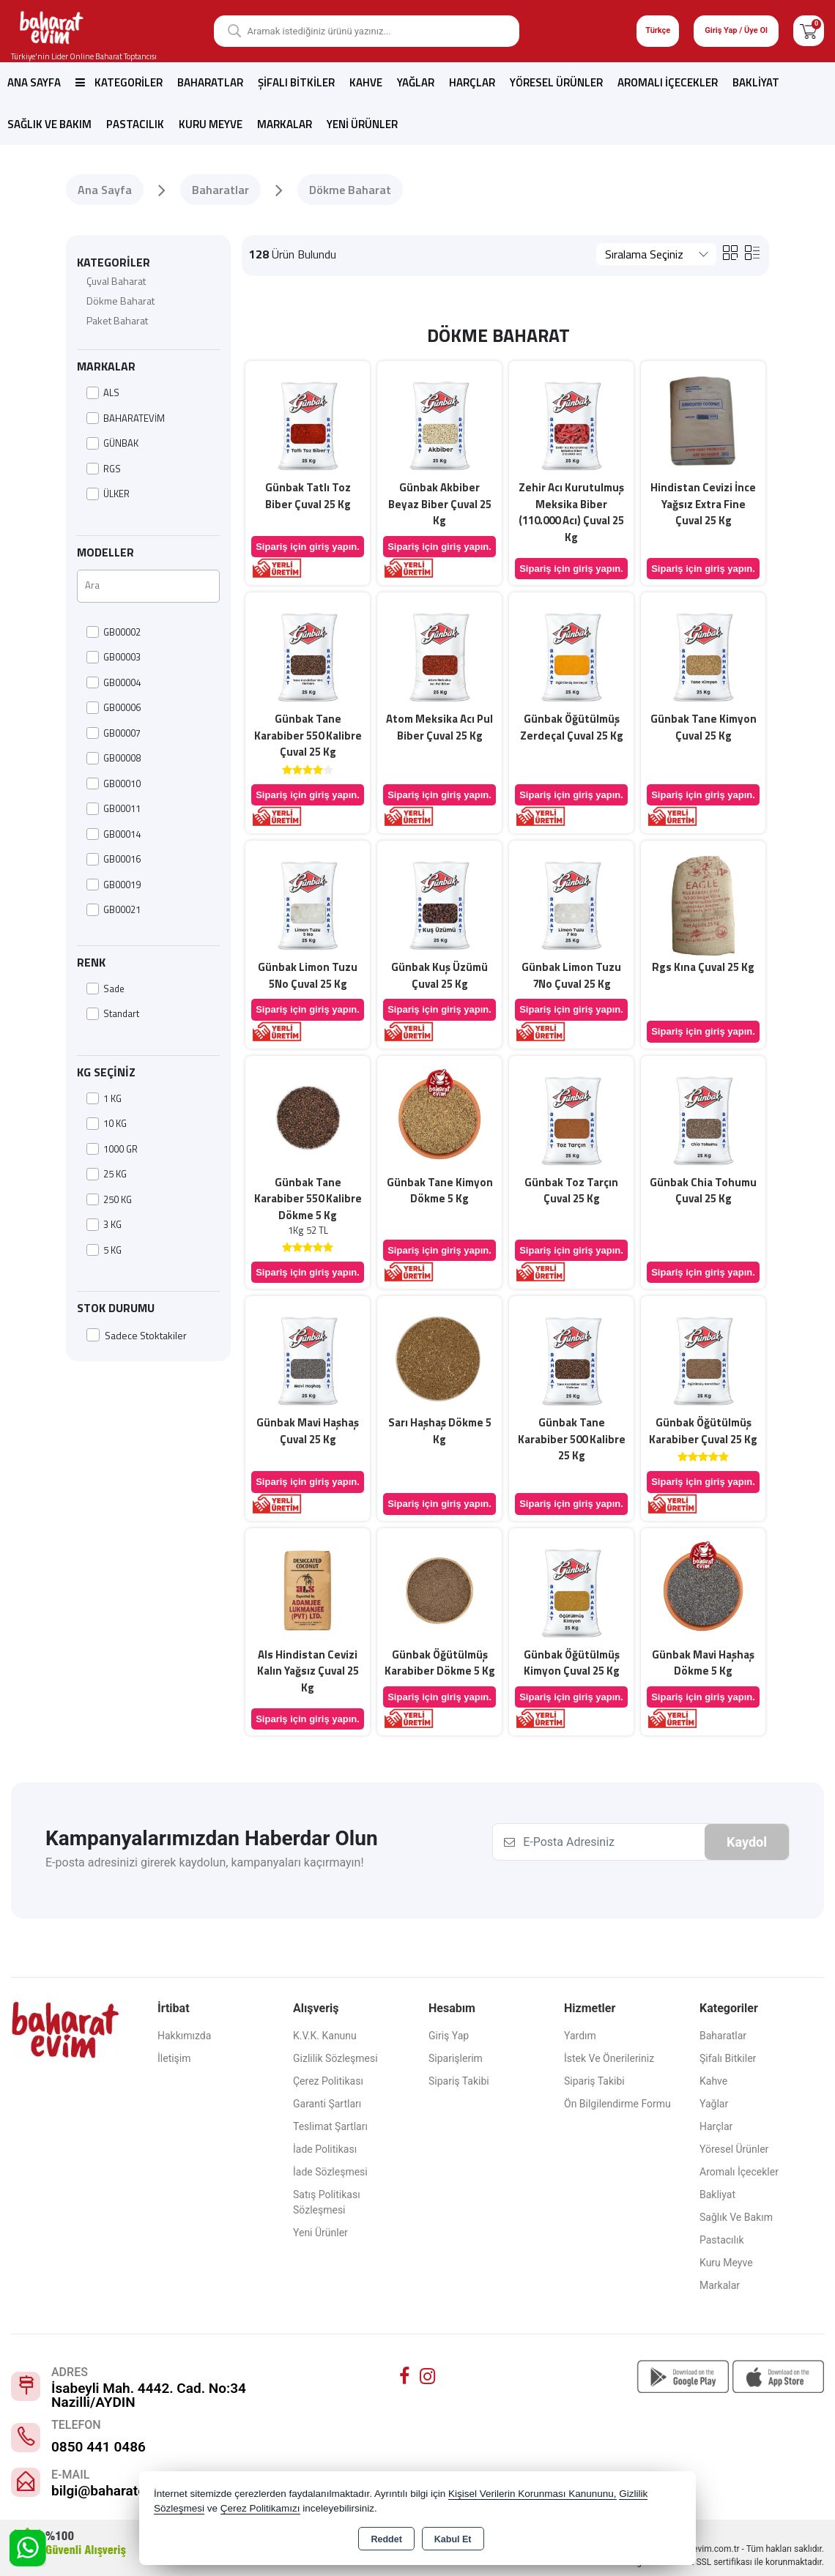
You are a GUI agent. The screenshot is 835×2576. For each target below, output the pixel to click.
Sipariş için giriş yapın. (308, 546)
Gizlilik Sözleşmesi (335, 2058)
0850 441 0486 (98, 2446)
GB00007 (113, 733)
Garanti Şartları (327, 2104)
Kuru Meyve (210, 124)
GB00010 (113, 784)
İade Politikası (325, 2149)
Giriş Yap (448, 2035)
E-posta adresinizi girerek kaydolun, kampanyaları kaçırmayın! (204, 1862)
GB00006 (113, 708)
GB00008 (113, 758)
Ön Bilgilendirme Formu (617, 2104)
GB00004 (113, 683)
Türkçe (657, 30)
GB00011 (113, 809)
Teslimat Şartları (330, 2126)
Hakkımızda (184, 2035)
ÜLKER (108, 494)
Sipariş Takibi (458, 2081)
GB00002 (113, 632)
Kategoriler (119, 82)
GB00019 (113, 885)
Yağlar (415, 82)
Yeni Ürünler (320, 2232)
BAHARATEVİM (125, 418)
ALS (102, 393)
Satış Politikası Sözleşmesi (326, 2202)
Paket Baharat (117, 320)
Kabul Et (453, 2539)
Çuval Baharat (116, 281)
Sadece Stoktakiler (136, 1335)
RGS (103, 469)
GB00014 (113, 834)
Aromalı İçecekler (667, 82)
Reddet (386, 2539)
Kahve (365, 82)
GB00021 (113, 910)
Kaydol (747, 1842)
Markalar (284, 124)
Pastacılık (135, 124)
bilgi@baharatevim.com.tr (131, 2490)
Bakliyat (755, 82)
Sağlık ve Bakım (49, 124)
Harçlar (472, 82)
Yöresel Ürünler (556, 82)
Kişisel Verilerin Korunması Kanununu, (532, 2493)
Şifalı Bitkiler (296, 82)
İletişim (174, 2058)
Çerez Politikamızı (260, 2508)
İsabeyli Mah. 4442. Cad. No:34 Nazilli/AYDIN (148, 2395)
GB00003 (113, 657)
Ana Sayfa (34, 82)
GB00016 (113, 859)
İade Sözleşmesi (330, 2172)
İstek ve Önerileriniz (609, 2058)
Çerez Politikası (328, 2081)
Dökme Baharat (120, 300)
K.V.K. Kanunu (325, 2035)
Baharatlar (210, 82)
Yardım (580, 2035)
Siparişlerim (455, 2058)
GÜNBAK (112, 443)
